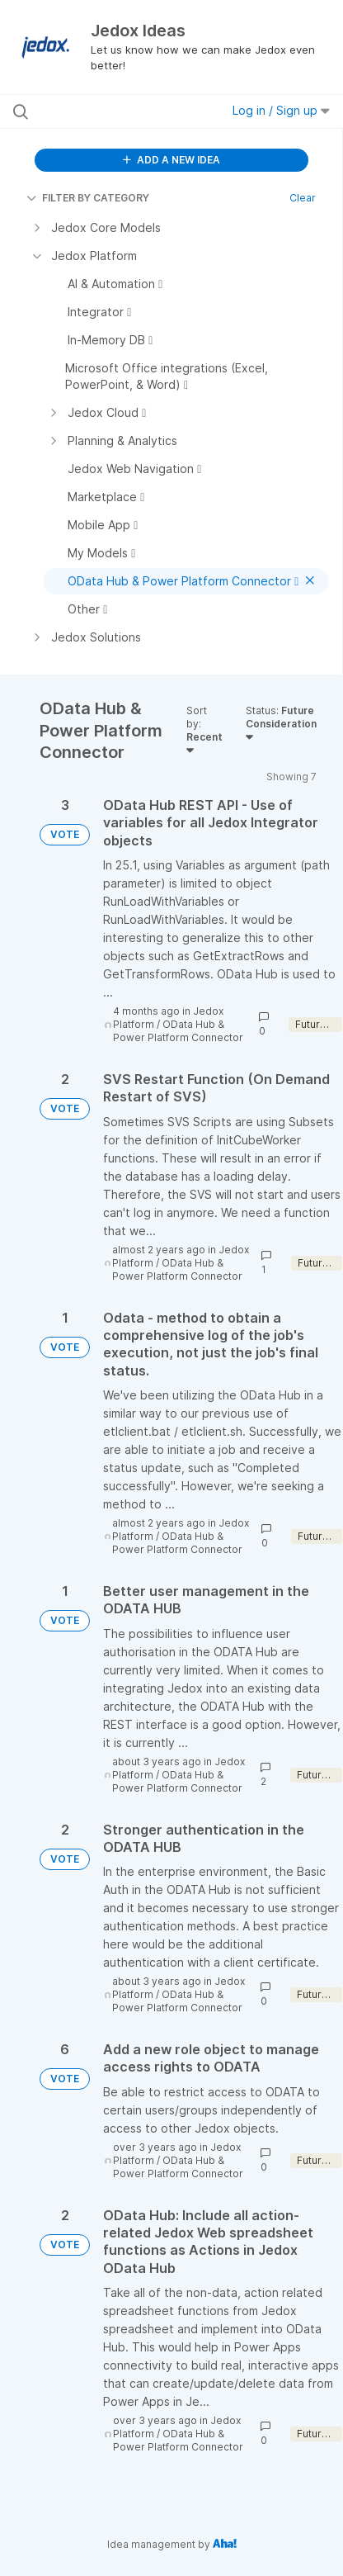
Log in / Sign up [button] (281, 110)
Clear (302, 198)
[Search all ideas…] (106, 111)
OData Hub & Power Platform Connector (178, 1031)
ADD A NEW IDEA (171, 160)
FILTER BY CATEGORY (87, 198)
